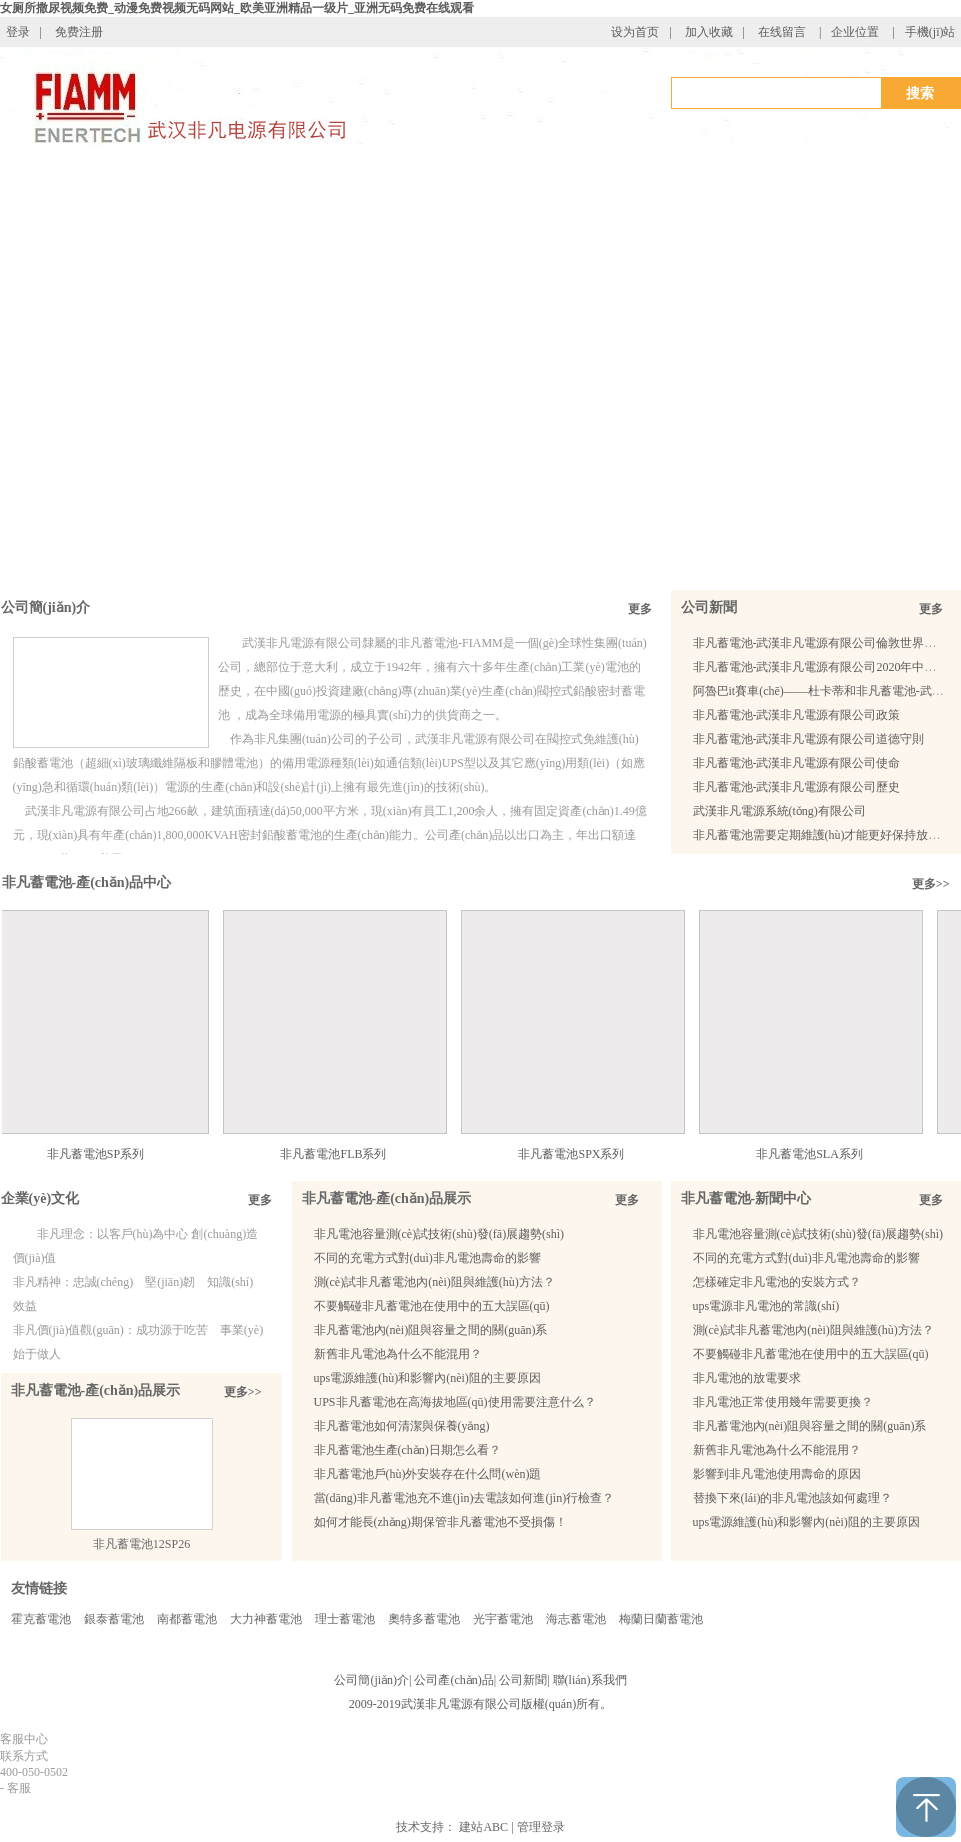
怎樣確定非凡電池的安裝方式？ (777, 1282)
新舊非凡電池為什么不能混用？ (398, 1354)
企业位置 (855, 32)
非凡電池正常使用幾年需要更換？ (783, 1402)
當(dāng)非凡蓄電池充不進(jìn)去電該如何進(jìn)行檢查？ (464, 1498)
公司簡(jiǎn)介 (46, 607)
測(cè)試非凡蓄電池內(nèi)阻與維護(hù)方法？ (434, 1282)
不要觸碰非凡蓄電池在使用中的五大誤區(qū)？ (432, 1306)
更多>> (931, 884)
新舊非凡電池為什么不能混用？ (777, 1450)
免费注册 (79, 32)
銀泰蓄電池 (114, 1619)
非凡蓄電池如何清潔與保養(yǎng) (402, 1426)
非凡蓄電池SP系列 (106, 1154)
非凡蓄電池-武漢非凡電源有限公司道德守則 (809, 739)
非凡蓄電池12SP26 (141, 1544)
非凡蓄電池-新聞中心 (746, 1198)
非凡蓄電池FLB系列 (344, 1154)
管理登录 (541, 1827)
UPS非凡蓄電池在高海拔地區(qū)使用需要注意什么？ (455, 1402)
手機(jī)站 (930, 32)
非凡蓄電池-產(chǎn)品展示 (96, 1390)
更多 (640, 609)
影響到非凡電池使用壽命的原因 (777, 1474)
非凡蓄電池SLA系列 (820, 1154)
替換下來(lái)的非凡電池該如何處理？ (793, 1498)
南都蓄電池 (187, 1619)
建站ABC (483, 1827)
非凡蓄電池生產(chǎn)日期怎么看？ (407, 1450)
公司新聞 (709, 607)
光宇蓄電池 (503, 1619)
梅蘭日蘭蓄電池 (661, 1619)
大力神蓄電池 (266, 1619)
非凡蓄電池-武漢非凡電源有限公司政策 (797, 715)
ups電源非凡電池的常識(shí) (766, 1306)
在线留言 (782, 32)
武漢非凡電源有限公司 (461, 1704)
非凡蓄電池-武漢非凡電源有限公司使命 (797, 763)
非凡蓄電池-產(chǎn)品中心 (87, 882)
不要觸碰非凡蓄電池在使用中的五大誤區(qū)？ (811, 1354)
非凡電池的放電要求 (747, 1378)
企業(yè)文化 (40, 1198)
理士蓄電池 (345, 1619)
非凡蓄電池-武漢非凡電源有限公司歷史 (797, 787)
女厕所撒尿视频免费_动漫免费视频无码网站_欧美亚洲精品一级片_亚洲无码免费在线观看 (237, 8)
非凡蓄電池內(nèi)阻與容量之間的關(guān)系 (431, 1330)
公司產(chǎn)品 (453, 1680)
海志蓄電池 (576, 1619)
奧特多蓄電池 (424, 1619)
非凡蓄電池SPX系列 (582, 1154)
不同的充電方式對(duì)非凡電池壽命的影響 (427, 1258)
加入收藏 (709, 32)
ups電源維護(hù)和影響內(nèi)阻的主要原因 (427, 1378)
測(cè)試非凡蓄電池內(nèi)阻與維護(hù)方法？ (813, 1330)
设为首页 (635, 32)
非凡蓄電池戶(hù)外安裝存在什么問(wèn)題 (428, 1474)
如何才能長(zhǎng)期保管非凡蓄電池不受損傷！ (440, 1522)
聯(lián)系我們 (590, 1680)
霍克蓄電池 (41, 1619)
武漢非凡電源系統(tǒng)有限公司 (779, 811)
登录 (18, 32)
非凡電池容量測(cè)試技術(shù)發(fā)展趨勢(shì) (439, 1234)
